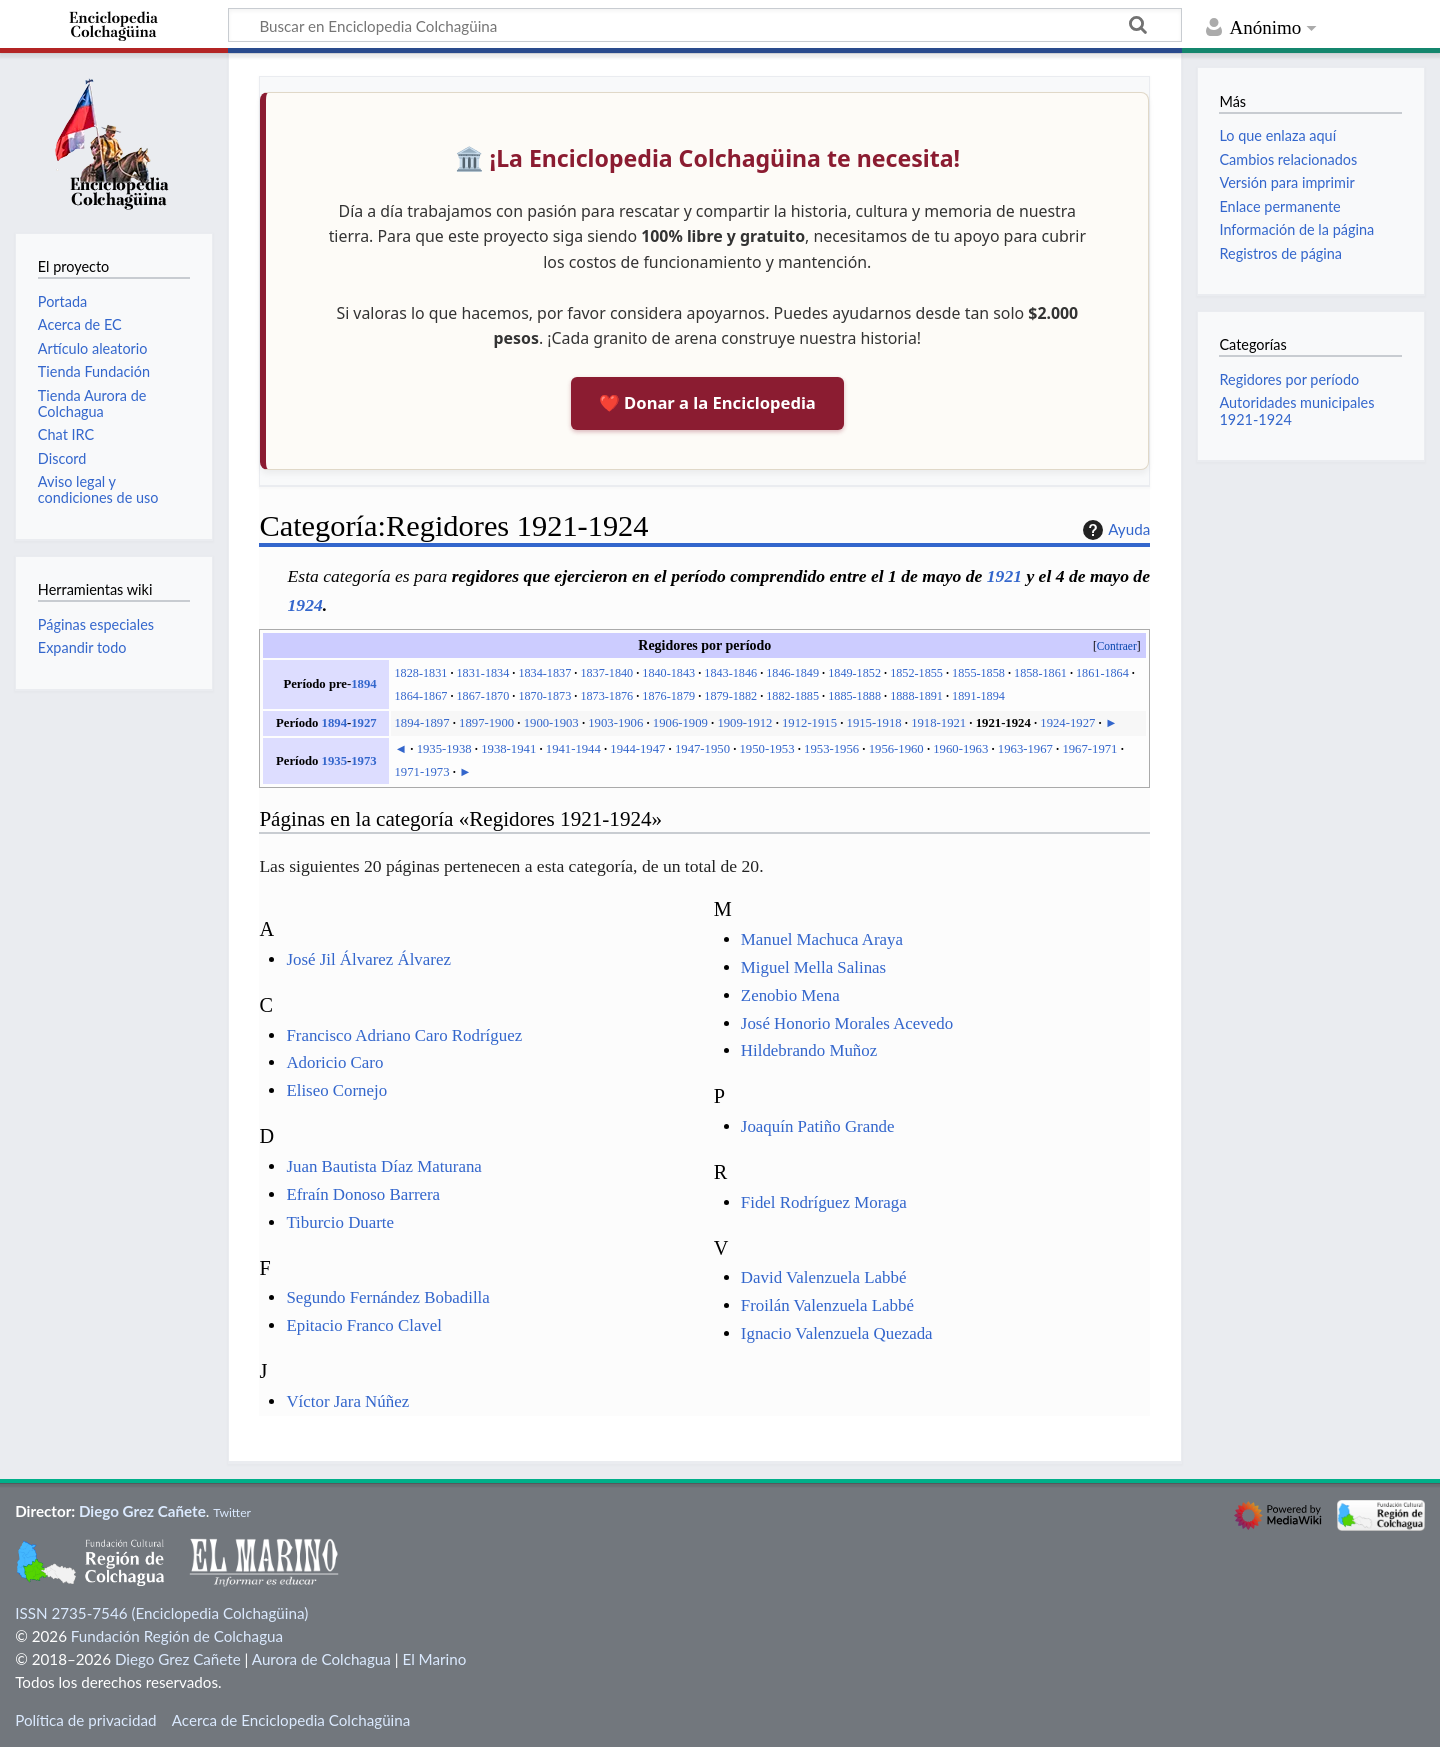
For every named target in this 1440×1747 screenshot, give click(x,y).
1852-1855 (916, 673)
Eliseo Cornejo (336, 1090)
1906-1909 (680, 723)
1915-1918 (874, 723)
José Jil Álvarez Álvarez (368, 959)
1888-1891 (916, 696)
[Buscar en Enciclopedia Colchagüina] (705, 25)
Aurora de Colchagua (321, 1659)
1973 (363, 761)
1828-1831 (421, 673)
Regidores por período (1289, 379)
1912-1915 (809, 723)
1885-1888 (854, 696)
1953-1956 (831, 749)
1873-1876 (606, 696)
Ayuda (1114, 530)
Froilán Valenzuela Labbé (827, 1305)
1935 (334, 761)
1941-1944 (573, 749)
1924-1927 (1067, 723)
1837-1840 (606, 673)
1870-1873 (544, 696)
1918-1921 (938, 723)
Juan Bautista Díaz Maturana (383, 1166)
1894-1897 (422, 723)
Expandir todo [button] (82, 647)
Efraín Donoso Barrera (363, 1194)
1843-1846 (730, 673)
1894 (363, 684)
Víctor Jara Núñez (347, 1401)
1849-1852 (854, 673)
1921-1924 (1003, 723)
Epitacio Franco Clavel (364, 1325)
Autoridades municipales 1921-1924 (1296, 410)
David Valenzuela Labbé (824, 1277)
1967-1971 (1089, 749)
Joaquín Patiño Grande (818, 1126)
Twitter (232, 1512)
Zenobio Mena (790, 995)
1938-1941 (508, 749)
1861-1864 (1102, 673)
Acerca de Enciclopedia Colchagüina (291, 1720)
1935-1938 (444, 749)
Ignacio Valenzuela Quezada (837, 1333)
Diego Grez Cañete (142, 1511)
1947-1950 (702, 749)
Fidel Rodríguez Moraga (824, 1202)
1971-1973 (422, 772)
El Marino (434, 1659)
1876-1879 (668, 696)
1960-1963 (960, 749)
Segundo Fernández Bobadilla (387, 1297)
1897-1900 (486, 723)
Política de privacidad (85, 1720)
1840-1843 (668, 673)
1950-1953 (767, 749)
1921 (1004, 576)
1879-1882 (730, 696)
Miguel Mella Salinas (813, 967)
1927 (363, 723)
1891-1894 (978, 696)
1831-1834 (482, 673)
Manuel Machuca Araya (822, 939)
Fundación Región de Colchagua (177, 1636)
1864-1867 (421, 696)
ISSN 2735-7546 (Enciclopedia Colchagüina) (161, 1613)
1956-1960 (896, 749)
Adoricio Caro (334, 1062)
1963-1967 (1025, 749)
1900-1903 (551, 723)
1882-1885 (792, 696)
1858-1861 (1040, 673)
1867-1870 (482, 696)
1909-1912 (744, 723)
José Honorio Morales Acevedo (847, 1023)
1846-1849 (792, 673)
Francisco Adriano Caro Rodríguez (404, 1035)
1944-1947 (637, 749)
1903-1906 (615, 723)
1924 (305, 605)
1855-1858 (978, 673)
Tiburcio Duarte (340, 1222)
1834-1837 (544, 673)
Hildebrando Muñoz (809, 1050)
